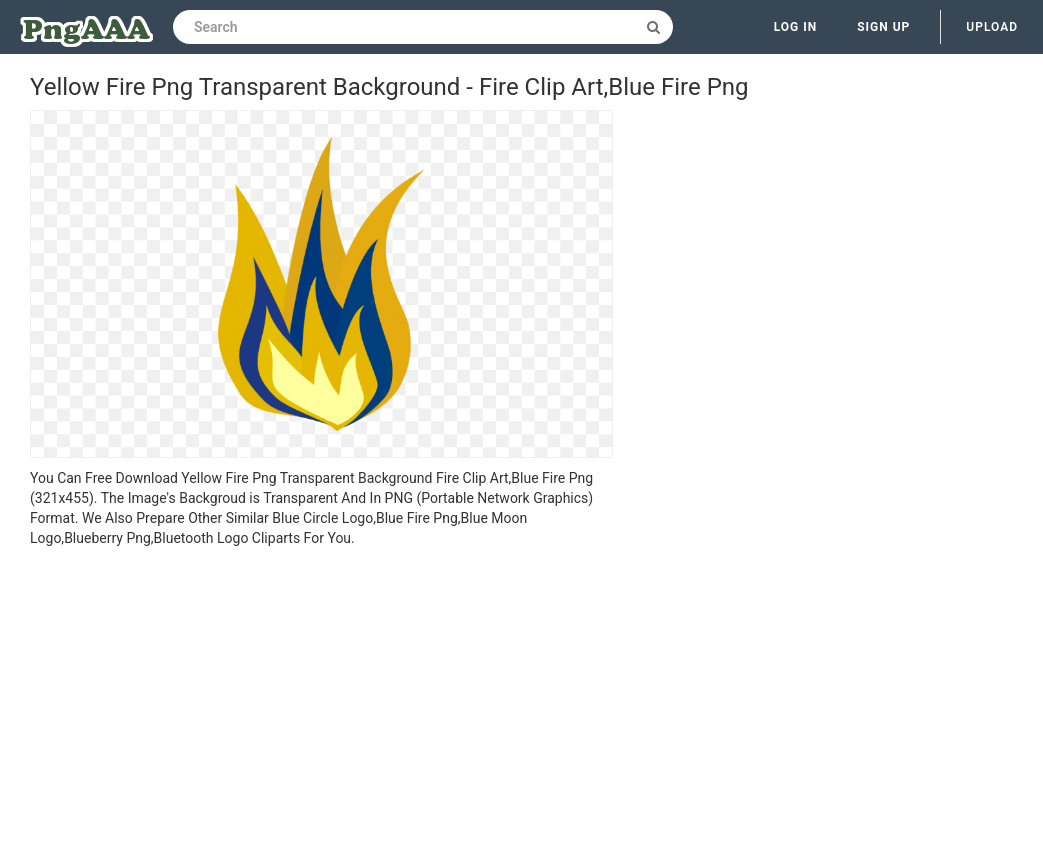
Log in (796, 27)
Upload (992, 27)
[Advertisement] (321, 698)
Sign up (883, 27)
